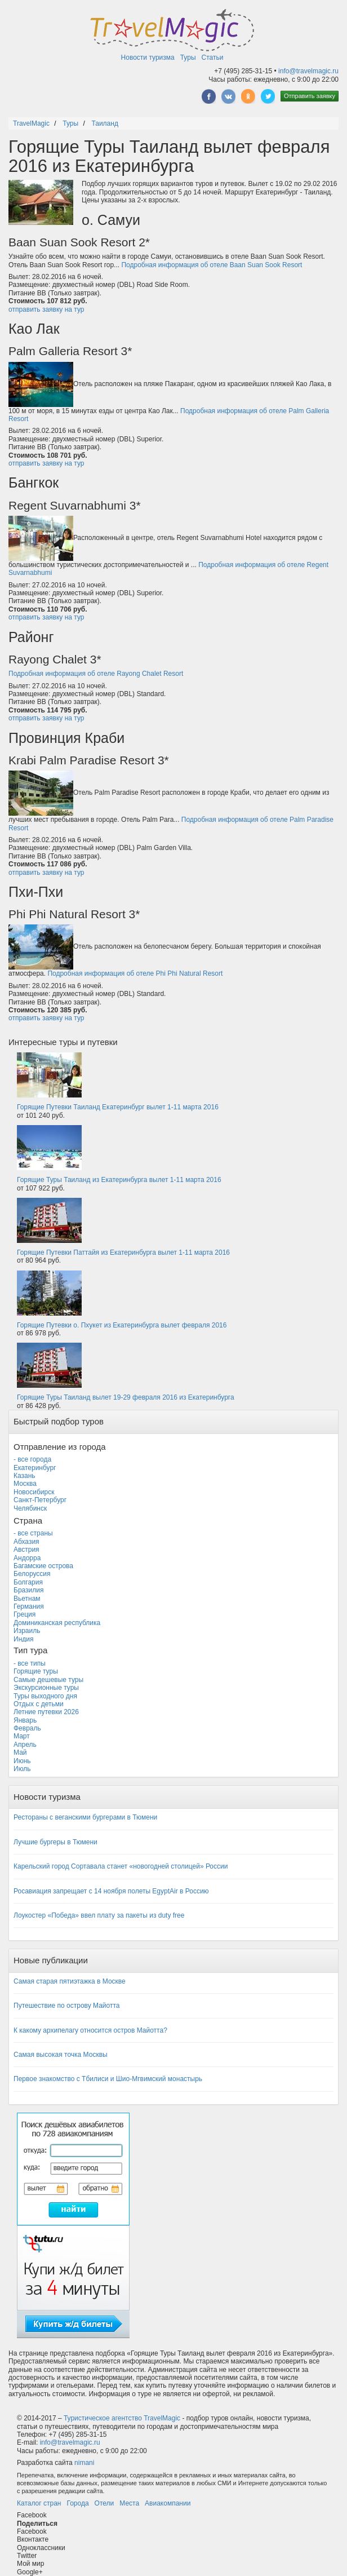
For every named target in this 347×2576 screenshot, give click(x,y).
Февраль (27, 1728)
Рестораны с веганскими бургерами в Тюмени (85, 1817)
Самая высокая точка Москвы (61, 2055)
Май (20, 1752)
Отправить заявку (309, 95)
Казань (24, 1476)
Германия (29, 1606)
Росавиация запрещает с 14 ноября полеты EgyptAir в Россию (111, 1891)
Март (22, 1736)
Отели (104, 2503)
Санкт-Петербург (40, 1500)
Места (129, 2503)
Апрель (25, 1745)
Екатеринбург (35, 1468)
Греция (24, 1614)
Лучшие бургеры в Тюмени (55, 1842)
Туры (188, 57)
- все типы (30, 1663)
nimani (84, 2463)
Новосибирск (34, 1492)
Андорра (27, 1558)
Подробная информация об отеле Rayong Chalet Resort (95, 674)
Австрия (26, 1549)
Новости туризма (148, 57)
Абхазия (26, 1542)
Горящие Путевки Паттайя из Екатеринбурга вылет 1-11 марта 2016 (123, 1252)
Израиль (27, 1631)
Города (77, 2503)
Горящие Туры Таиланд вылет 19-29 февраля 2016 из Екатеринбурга (125, 1397)
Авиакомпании (167, 2503)
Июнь (22, 1761)
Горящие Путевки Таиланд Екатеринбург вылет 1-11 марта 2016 (118, 1107)
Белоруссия (32, 1574)
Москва (25, 1484)
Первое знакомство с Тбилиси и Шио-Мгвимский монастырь (108, 2079)
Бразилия (29, 1590)
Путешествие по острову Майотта (66, 2006)
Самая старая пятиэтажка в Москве (70, 1981)
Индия (23, 1639)
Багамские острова (43, 1566)
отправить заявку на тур (46, 309)
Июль (22, 1769)
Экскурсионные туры (46, 1688)
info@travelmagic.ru (308, 71)
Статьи (213, 57)
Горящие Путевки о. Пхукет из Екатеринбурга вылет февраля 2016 (121, 1325)
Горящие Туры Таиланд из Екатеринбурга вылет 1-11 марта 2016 (119, 1180)
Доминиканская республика (57, 1623)
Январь (25, 1720)
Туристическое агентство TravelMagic (122, 2418)
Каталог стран (39, 2503)
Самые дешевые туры (48, 1680)
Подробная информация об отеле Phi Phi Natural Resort (135, 973)
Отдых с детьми (39, 1704)
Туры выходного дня (45, 1696)
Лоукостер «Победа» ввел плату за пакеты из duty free (99, 1915)
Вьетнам (27, 1599)
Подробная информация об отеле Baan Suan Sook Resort (211, 265)
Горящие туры (36, 1671)
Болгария (28, 1582)
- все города (32, 1459)
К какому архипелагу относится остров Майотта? (90, 2030)
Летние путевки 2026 (46, 1712)
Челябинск (30, 1508)
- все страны (33, 1533)
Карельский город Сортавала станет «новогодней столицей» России (121, 1866)
